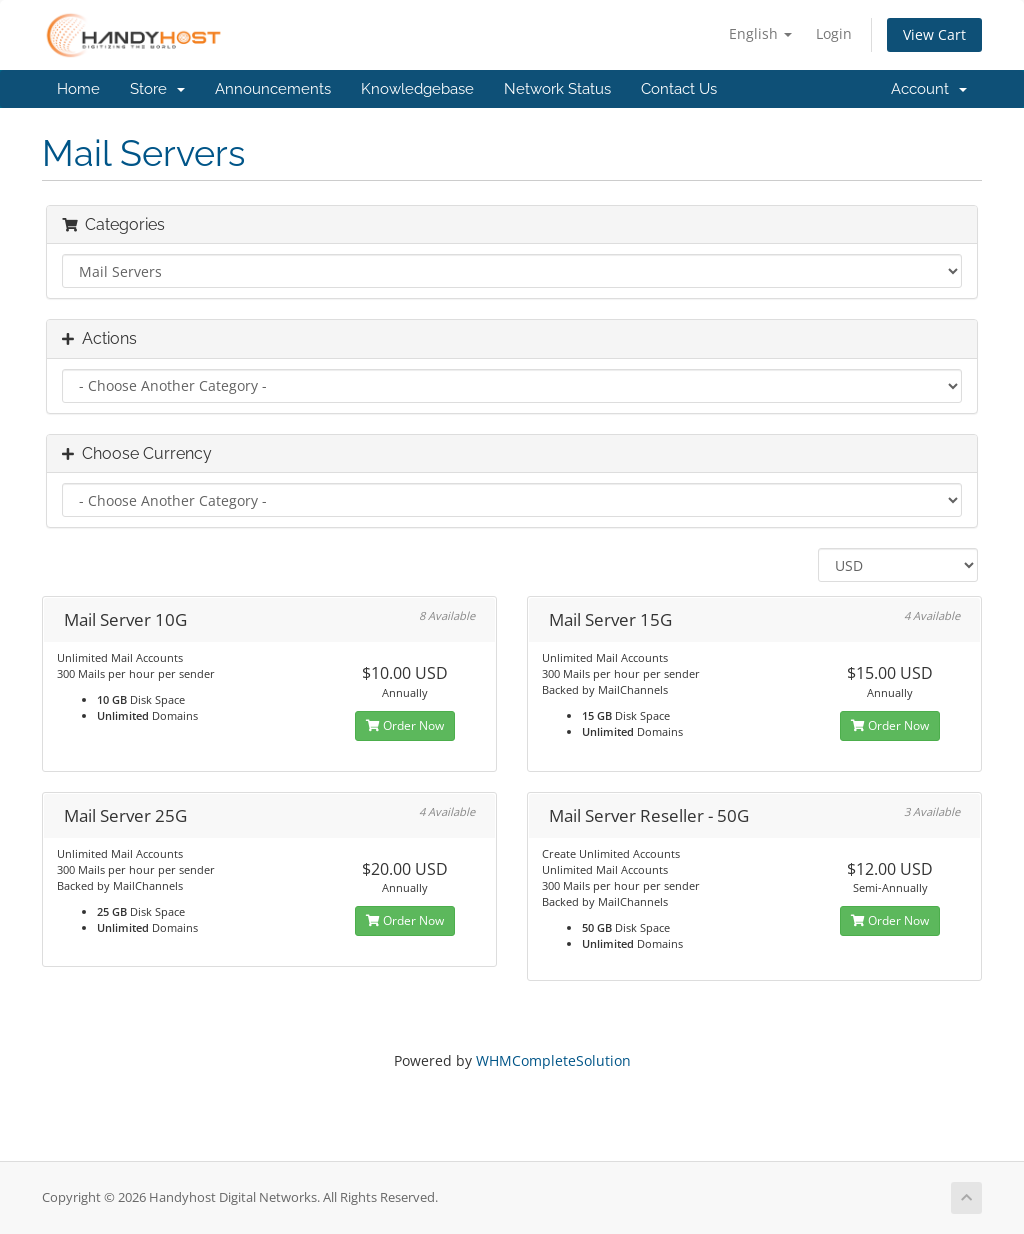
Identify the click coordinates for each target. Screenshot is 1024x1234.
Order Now (405, 725)
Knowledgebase (417, 89)
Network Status (557, 89)
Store (157, 89)
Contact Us (679, 89)
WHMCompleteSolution (553, 1060)
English (760, 33)
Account (929, 89)
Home (78, 89)
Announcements (273, 89)
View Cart (934, 34)
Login (834, 33)
